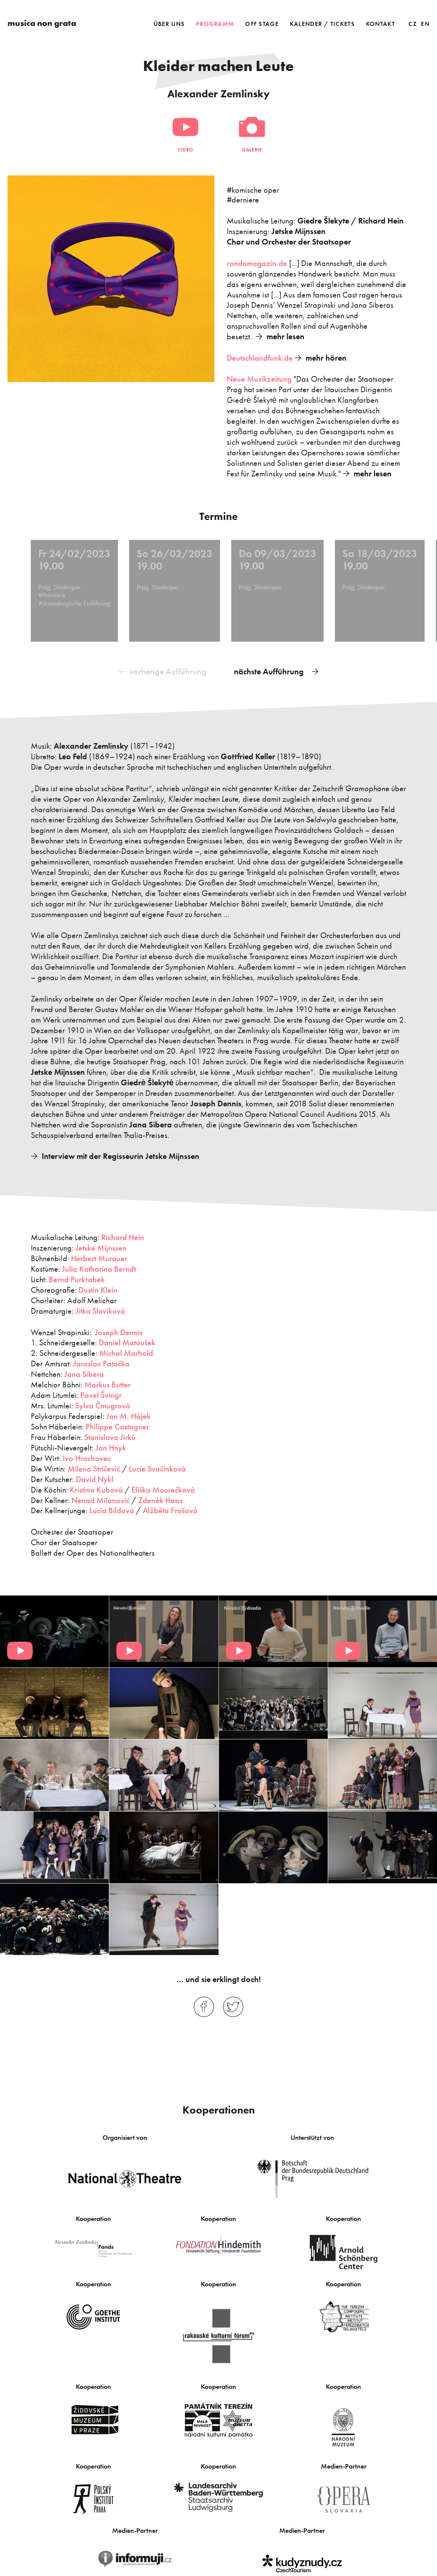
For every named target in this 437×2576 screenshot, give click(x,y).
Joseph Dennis (119, 1330)
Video (185, 149)
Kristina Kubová (96, 1488)
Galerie (252, 149)
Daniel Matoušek (127, 1341)
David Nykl (94, 1477)
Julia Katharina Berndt (99, 1267)
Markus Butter (107, 1383)
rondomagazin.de (257, 263)
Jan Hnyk (110, 1446)
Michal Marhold (126, 1351)
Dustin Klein (98, 1288)
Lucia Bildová (111, 1509)
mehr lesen (285, 336)
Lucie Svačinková (157, 1467)
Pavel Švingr (101, 1393)
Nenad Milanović (100, 1498)
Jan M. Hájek (128, 1414)
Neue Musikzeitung (259, 378)
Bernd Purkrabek (77, 1277)
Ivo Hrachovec (87, 1456)
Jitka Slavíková (100, 1309)
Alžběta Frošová (170, 1509)
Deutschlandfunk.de (260, 357)
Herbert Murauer (99, 1257)
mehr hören (326, 357)
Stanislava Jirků (110, 1435)
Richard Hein (122, 1236)
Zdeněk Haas (160, 1498)
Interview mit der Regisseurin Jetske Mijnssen (120, 1155)
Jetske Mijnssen (101, 1246)
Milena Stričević (94, 1467)
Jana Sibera (84, 1372)
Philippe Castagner (117, 1425)
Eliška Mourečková (163, 1488)
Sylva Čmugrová (102, 1404)
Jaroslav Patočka (101, 1362)
